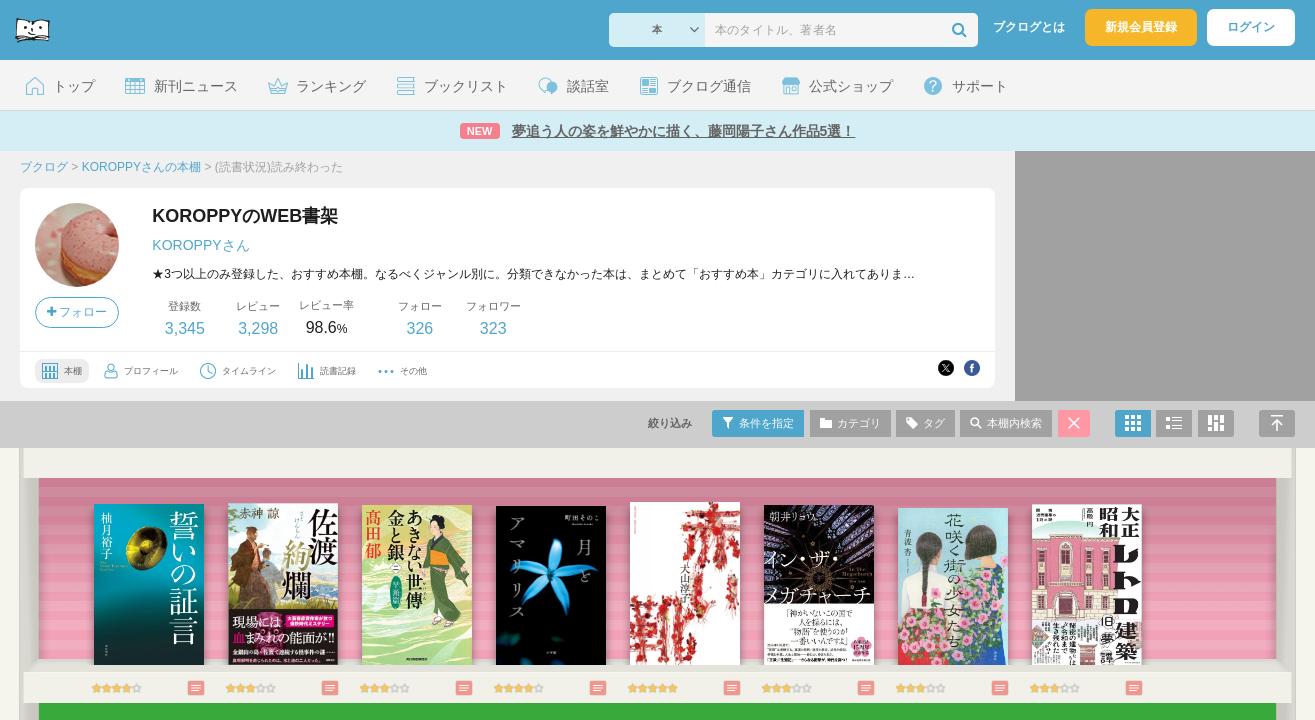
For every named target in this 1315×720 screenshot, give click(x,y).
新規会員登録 (1141, 27)
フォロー (77, 312)
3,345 (185, 328)
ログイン (1251, 27)
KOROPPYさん (200, 245)
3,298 (258, 328)
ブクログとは (1029, 27)
